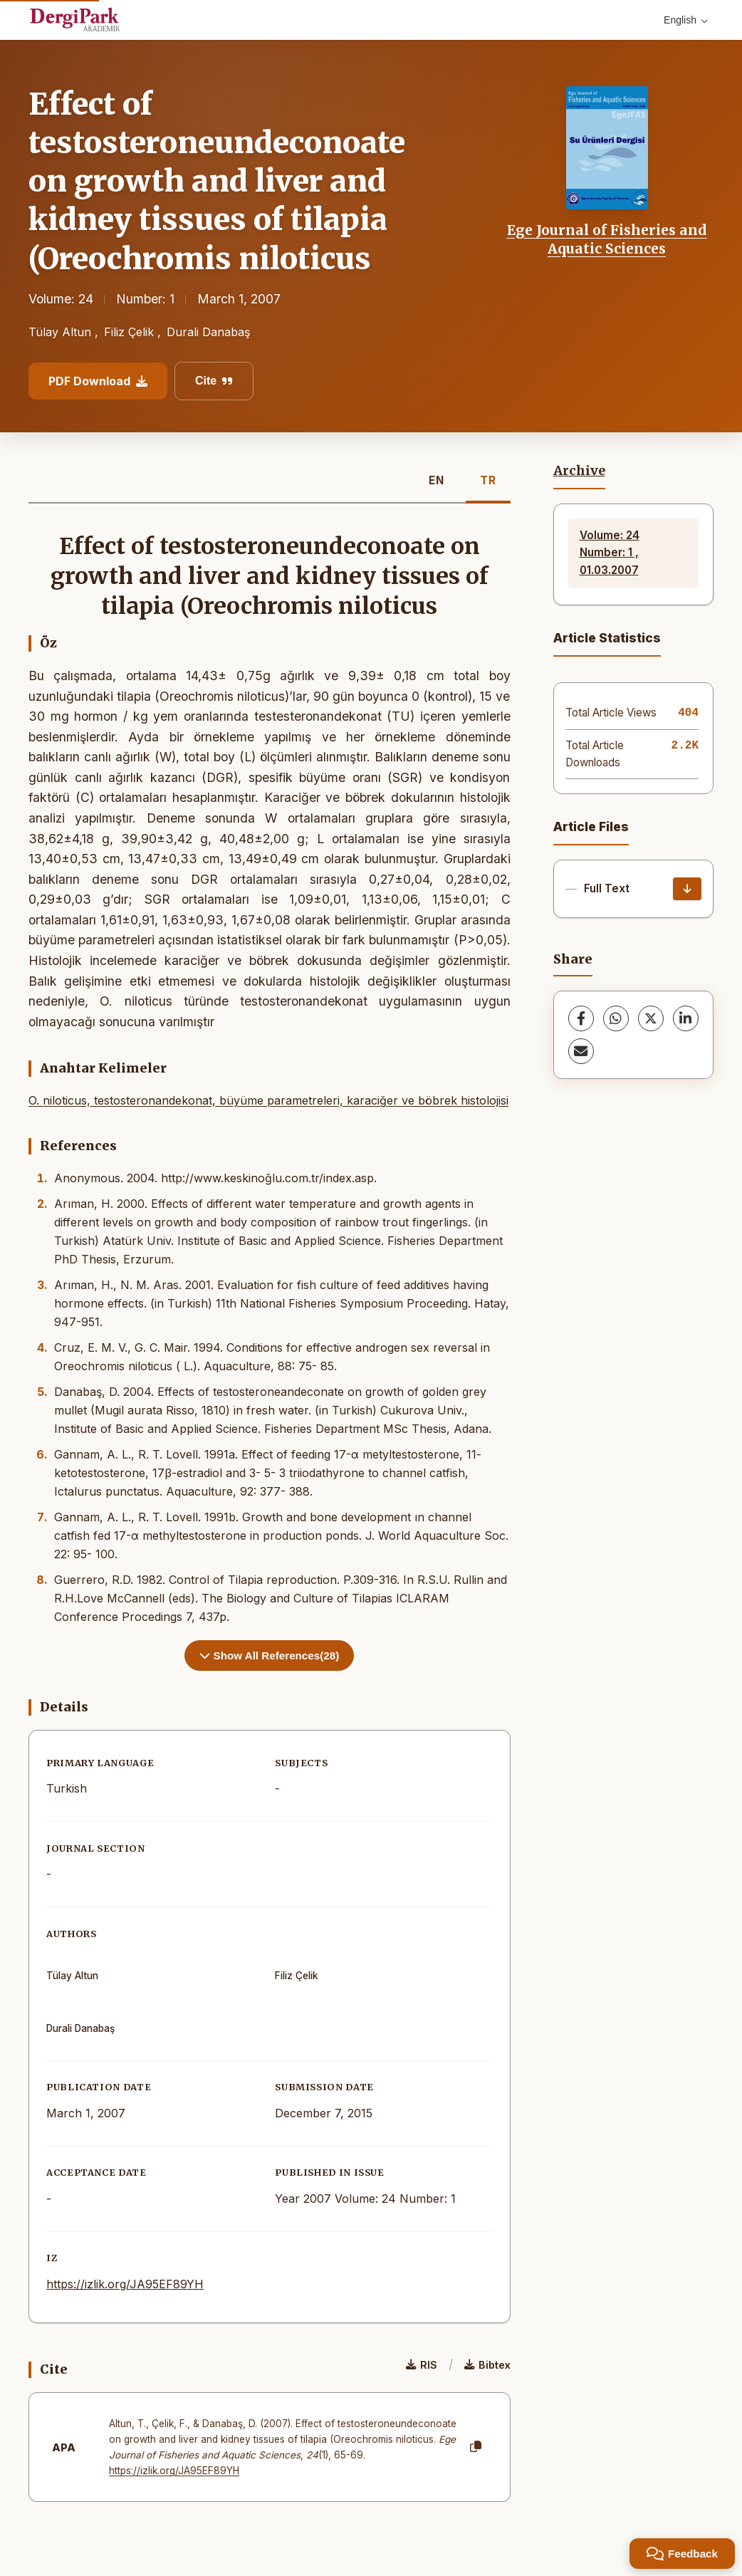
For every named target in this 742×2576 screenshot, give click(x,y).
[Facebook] (581, 1018)
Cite (214, 381)
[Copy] (475, 2447)
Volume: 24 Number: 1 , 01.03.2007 (609, 552)
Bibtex (487, 2365)
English (686, 20)
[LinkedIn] (686, 1018)
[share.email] (581, 1051)
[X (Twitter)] (651, 1018)
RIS (421, 2365)
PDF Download (97, 381)
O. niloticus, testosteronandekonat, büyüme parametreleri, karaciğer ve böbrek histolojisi (268, 1100)
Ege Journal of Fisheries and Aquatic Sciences (607, 239)
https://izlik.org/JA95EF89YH (125, 2284)
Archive (579, 471)
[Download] (687, 888)
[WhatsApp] (616, 1018)
